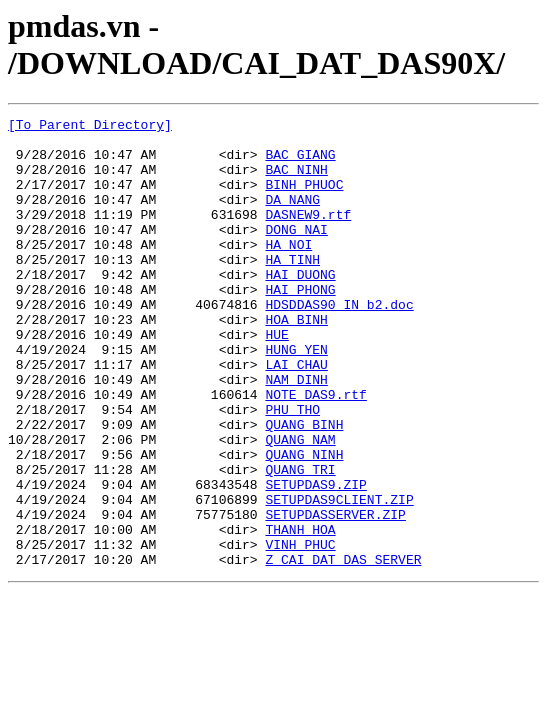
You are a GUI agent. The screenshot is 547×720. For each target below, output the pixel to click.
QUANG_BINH (304, 487)
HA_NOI (288, 271)
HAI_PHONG (300, 325)
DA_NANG (292, 217)
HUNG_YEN (296, 397)
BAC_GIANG (300, 163)
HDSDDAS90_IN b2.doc (339, 343)
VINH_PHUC (300, 631)
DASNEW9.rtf (308, 235)
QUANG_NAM (300, 505)
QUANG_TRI (300, 541)
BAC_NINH (296, 181)
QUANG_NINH (304, 523)
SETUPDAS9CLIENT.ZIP (339, 577)
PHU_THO (292, 469)
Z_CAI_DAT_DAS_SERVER (343, 649)
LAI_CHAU (296, 415)
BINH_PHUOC (304, 199)
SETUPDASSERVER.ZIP (335, 595)
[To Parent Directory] (90, 127)
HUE (276, 379)
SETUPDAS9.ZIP (315, 559)
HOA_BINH (296, 361)
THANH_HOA (300, 613)
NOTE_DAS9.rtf (315, 451)
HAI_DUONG (300, 307)
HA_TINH (292, 289)
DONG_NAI (296, 253)
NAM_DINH (296, 433)
